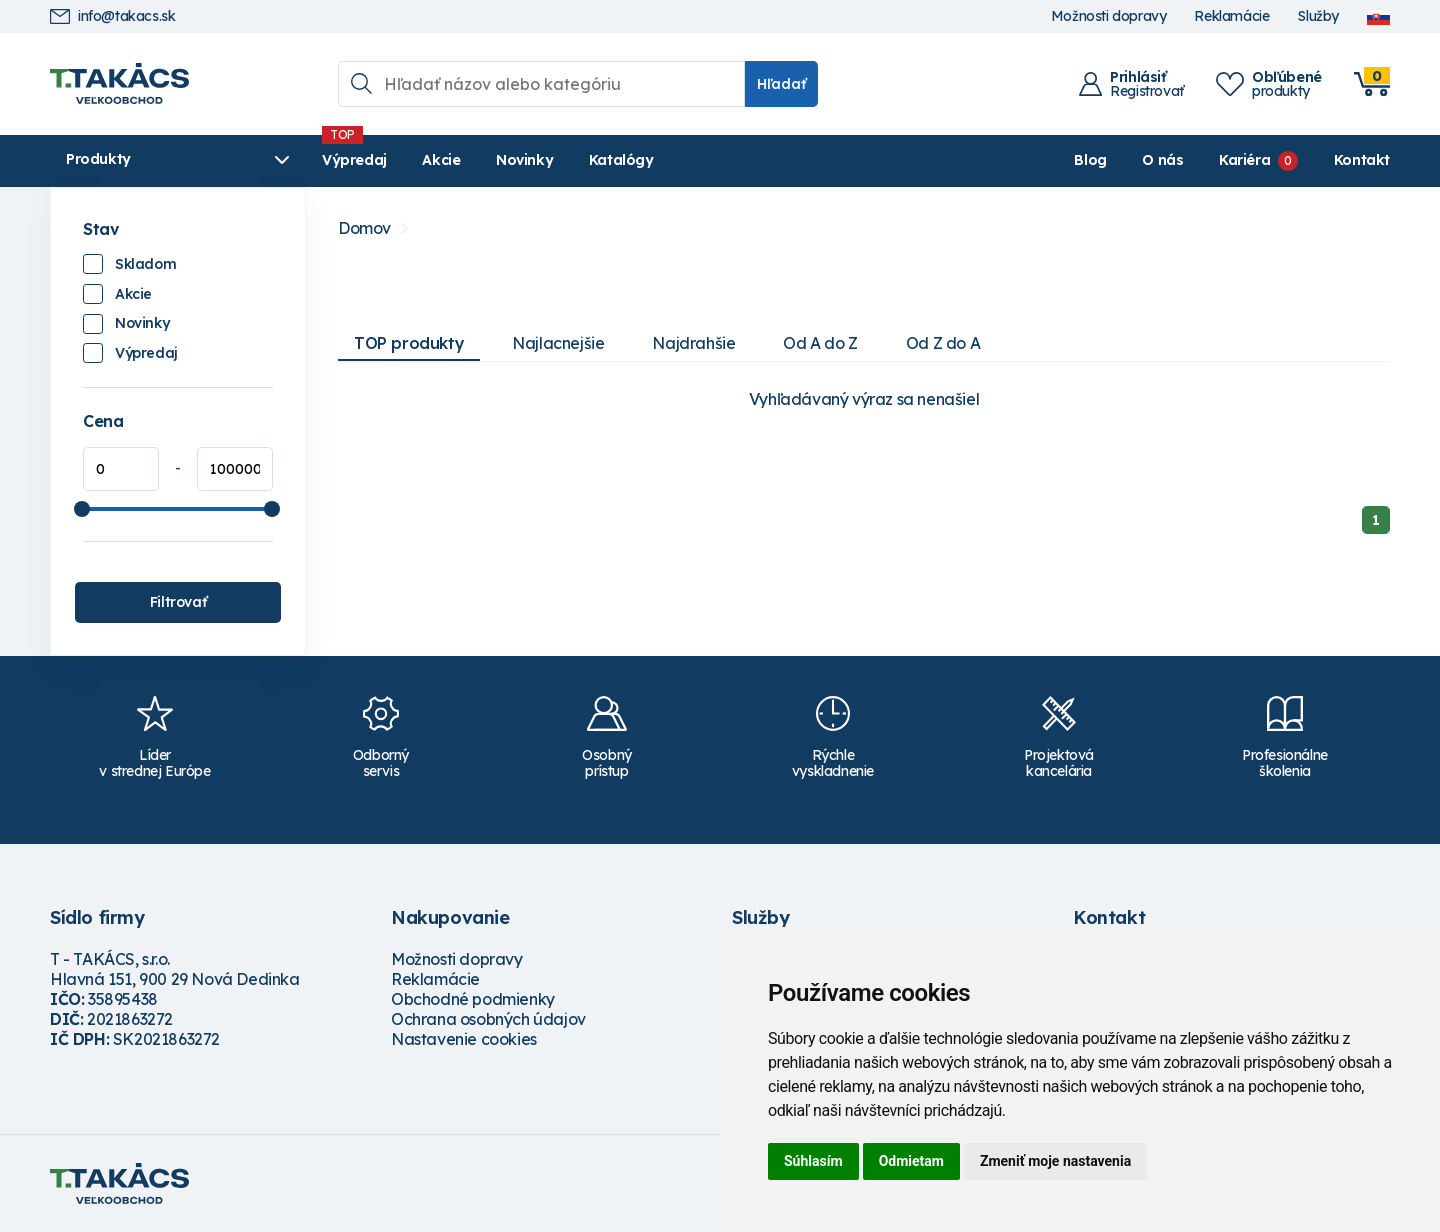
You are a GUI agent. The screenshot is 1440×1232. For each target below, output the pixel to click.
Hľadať (781, 84)
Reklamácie (1231, 16)
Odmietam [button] (911, 1161)
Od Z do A (943, 343)
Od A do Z (820, 343)
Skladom (145, 264)
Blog (1090, 160)
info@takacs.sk (112, 16)
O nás (1162, 160)
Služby (1318, 16)
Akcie (441, 160)
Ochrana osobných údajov (488, 1019)
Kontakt (1362, 160)
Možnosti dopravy (1109, 16)
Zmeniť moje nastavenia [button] (1055, 1161)
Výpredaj (354, 160)
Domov (364, 228)
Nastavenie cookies (464, 1039)
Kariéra (1244, 160)
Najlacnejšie (558, 343)
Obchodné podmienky (473, 999)
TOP (409, 343)
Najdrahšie (693, 343)
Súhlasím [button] (813, 1161)
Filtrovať (178, 602)
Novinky (524, 160)
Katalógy (621, 160)
